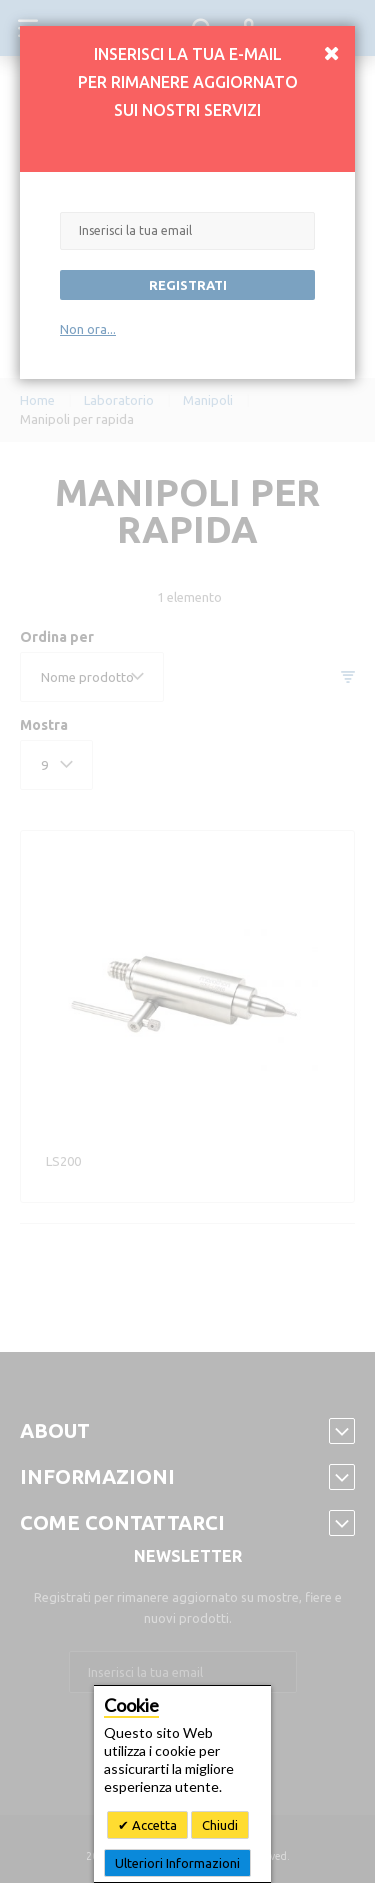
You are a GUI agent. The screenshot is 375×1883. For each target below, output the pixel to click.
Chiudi (220, 1825)
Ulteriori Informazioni (177, 1863)
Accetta (153, 1825)
